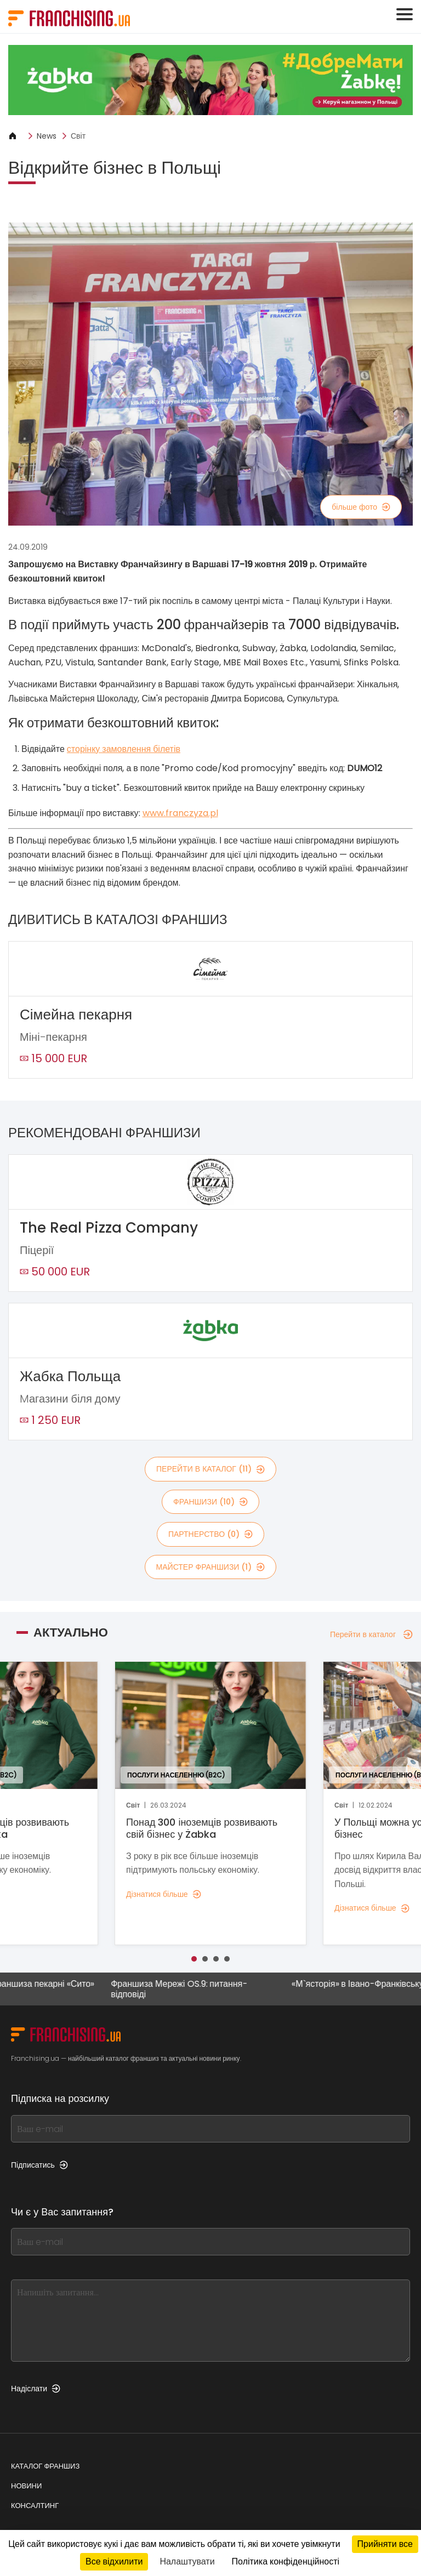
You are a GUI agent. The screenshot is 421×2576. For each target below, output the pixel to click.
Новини (26, 2486)
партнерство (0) (210, 1534)
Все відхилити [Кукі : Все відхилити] (114, 2561)
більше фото (361, 506)
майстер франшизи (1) (210, 1566)
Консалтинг (35, 2505)
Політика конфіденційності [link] (285, 2561)
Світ (78, 135)
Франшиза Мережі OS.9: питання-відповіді (184, 1989)
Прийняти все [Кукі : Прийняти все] (385, 2544)
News (46, 135)
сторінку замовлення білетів (123, 749)
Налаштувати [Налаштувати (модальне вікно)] (187, 2561)
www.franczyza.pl (180, 813)
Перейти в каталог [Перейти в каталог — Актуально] (371, 1634)
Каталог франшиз (45, 2466)
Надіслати (35, 2388)
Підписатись (39, 2164)
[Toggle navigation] (404, 14)
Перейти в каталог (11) (210, 1468)
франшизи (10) (210, 1501)
